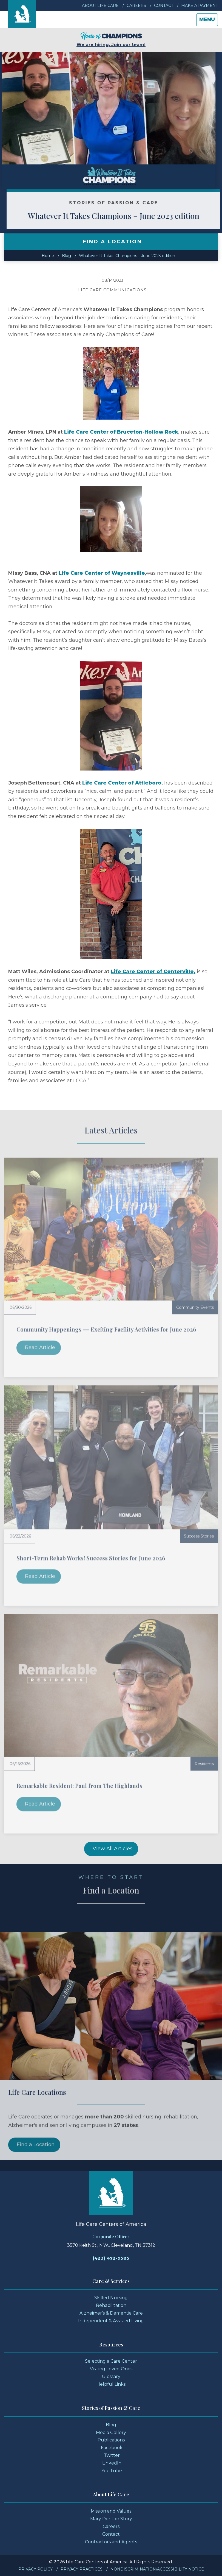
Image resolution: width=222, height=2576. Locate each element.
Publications (111, 2440)
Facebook (112, 2447)
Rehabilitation (111, 2305)
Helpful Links (111, 2384)
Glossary (111, 2376)
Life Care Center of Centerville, (153, 972)
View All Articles (112, 1849)
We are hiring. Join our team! (111, 39)
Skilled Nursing (111, 2297)
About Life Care (100, 5)
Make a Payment (199, 5)
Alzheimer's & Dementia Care (111, 2313)
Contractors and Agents (111, 2541)
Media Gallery (111, 2432)
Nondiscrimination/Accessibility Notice (157, 2569)
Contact (163, 5)
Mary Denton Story (111, 2518)
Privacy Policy (35, 2569)
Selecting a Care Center (111, 2361)
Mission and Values (111, 2511)
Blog (66, 255)
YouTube (111, 2470)
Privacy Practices (82, 2569)
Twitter (112, 2455)
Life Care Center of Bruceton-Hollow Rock (121, 432)
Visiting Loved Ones (111, 2368)
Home (48, 255)
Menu (208, 21)
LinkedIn (111, 2463)
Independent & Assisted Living (111, 2320)
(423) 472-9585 (111, 2258)
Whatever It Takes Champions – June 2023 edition (127, 255)
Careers (136, 5)
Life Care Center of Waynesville (102, 573)
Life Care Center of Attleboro (121, 783)
